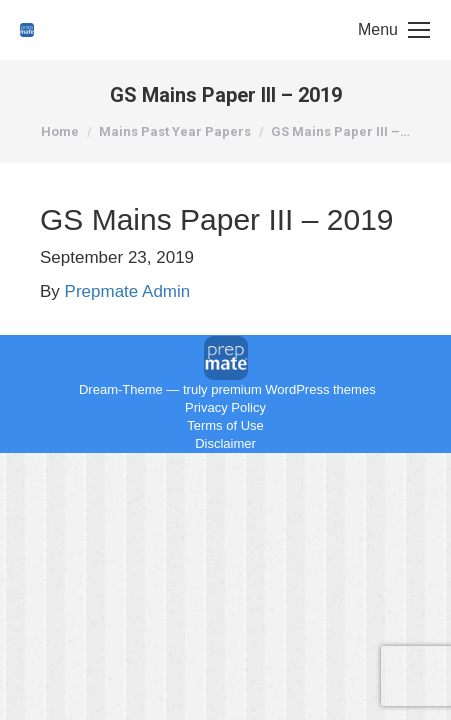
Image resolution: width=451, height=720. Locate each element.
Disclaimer (225, 443)
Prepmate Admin (128, 291)
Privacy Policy (225, 407)
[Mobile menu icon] (394, 30)
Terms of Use (225, 425)
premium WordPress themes (293, 389)
